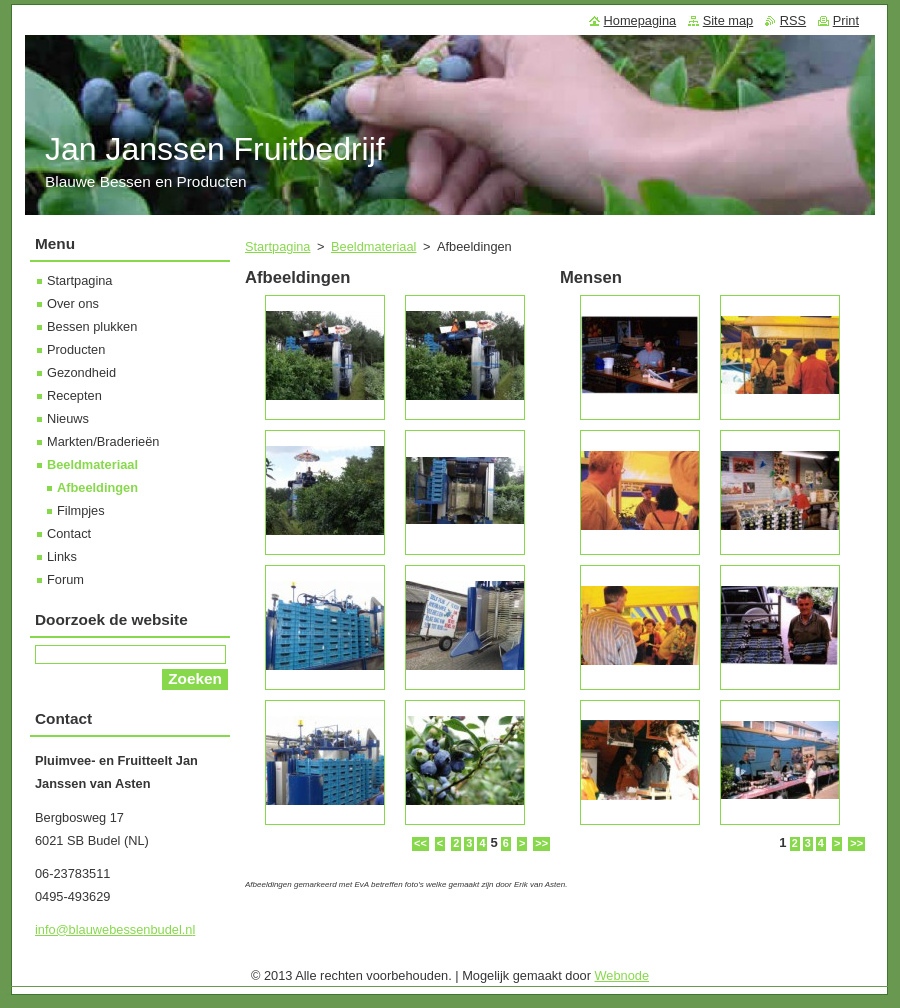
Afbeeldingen (97, 487)
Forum (65, 579)
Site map (728, 20)
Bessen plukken (92, 326)
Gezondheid (81, 372)
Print (846, 20)
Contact (69, 533)
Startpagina (277, 246)
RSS (793, 20)
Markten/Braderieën (103, 441)
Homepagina (640, 20)
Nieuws (68, 418)
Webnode (622, 975)
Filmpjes (81, 510)
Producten (76, 349)
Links (62, 556)
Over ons (73, 303)
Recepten (74, 395)
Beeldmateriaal (373, 246)
